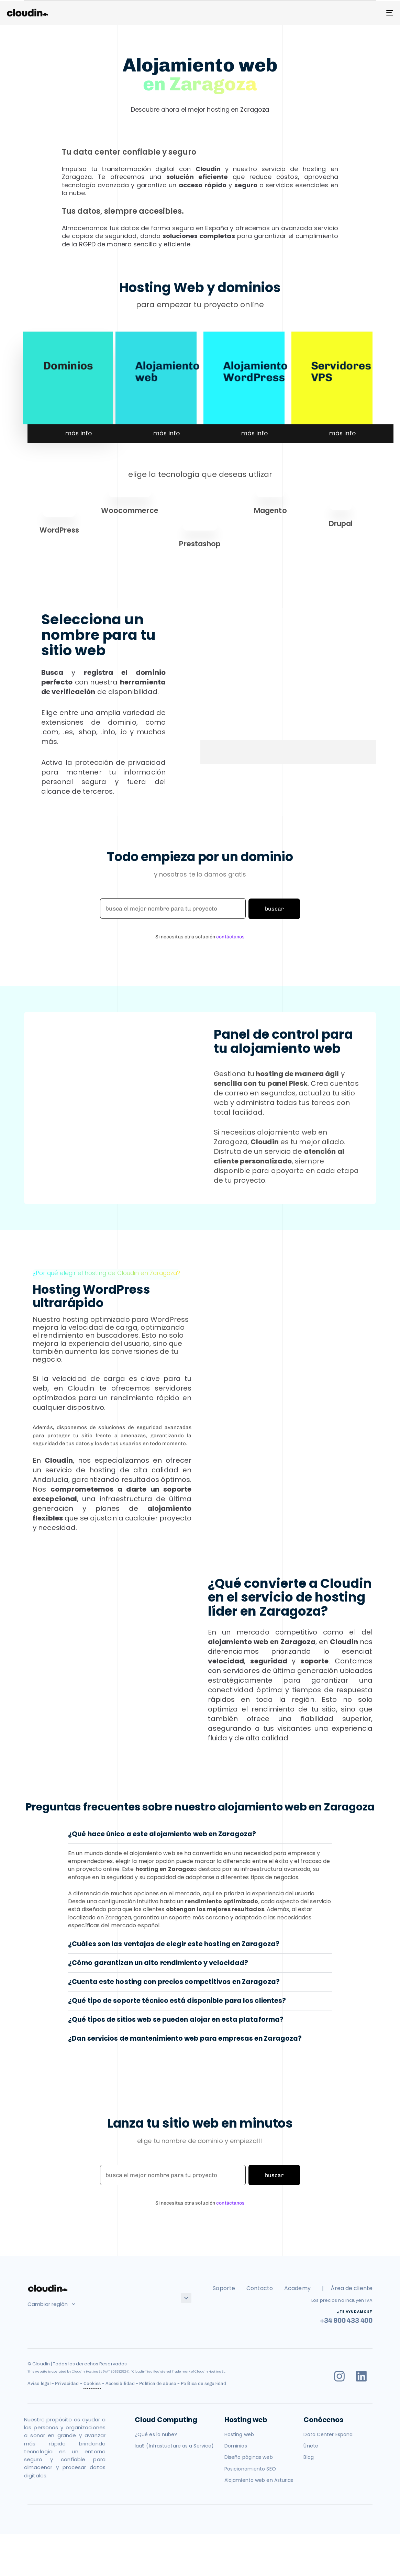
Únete (310, 2445)
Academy (297, 2288)
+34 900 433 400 (346, 2320)
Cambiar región (51, 2304)
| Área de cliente (347, 2288)
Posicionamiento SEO (250, 2468)
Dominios (68, 365)
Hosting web (239, 2434)
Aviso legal (39, 2383)
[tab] (200, 1834)
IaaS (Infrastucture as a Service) (174, 2445)
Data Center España (328, 2434)
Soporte (224, 2288)
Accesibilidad (120, 2383)
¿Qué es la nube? (156, 2434)
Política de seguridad (203, 2383)
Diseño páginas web (248, 2457)
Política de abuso (157, 2383)
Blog (308, 2457)
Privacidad (67, 2383)
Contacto (259, 2288)
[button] (200, 1834)
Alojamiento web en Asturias (258, 2480)
